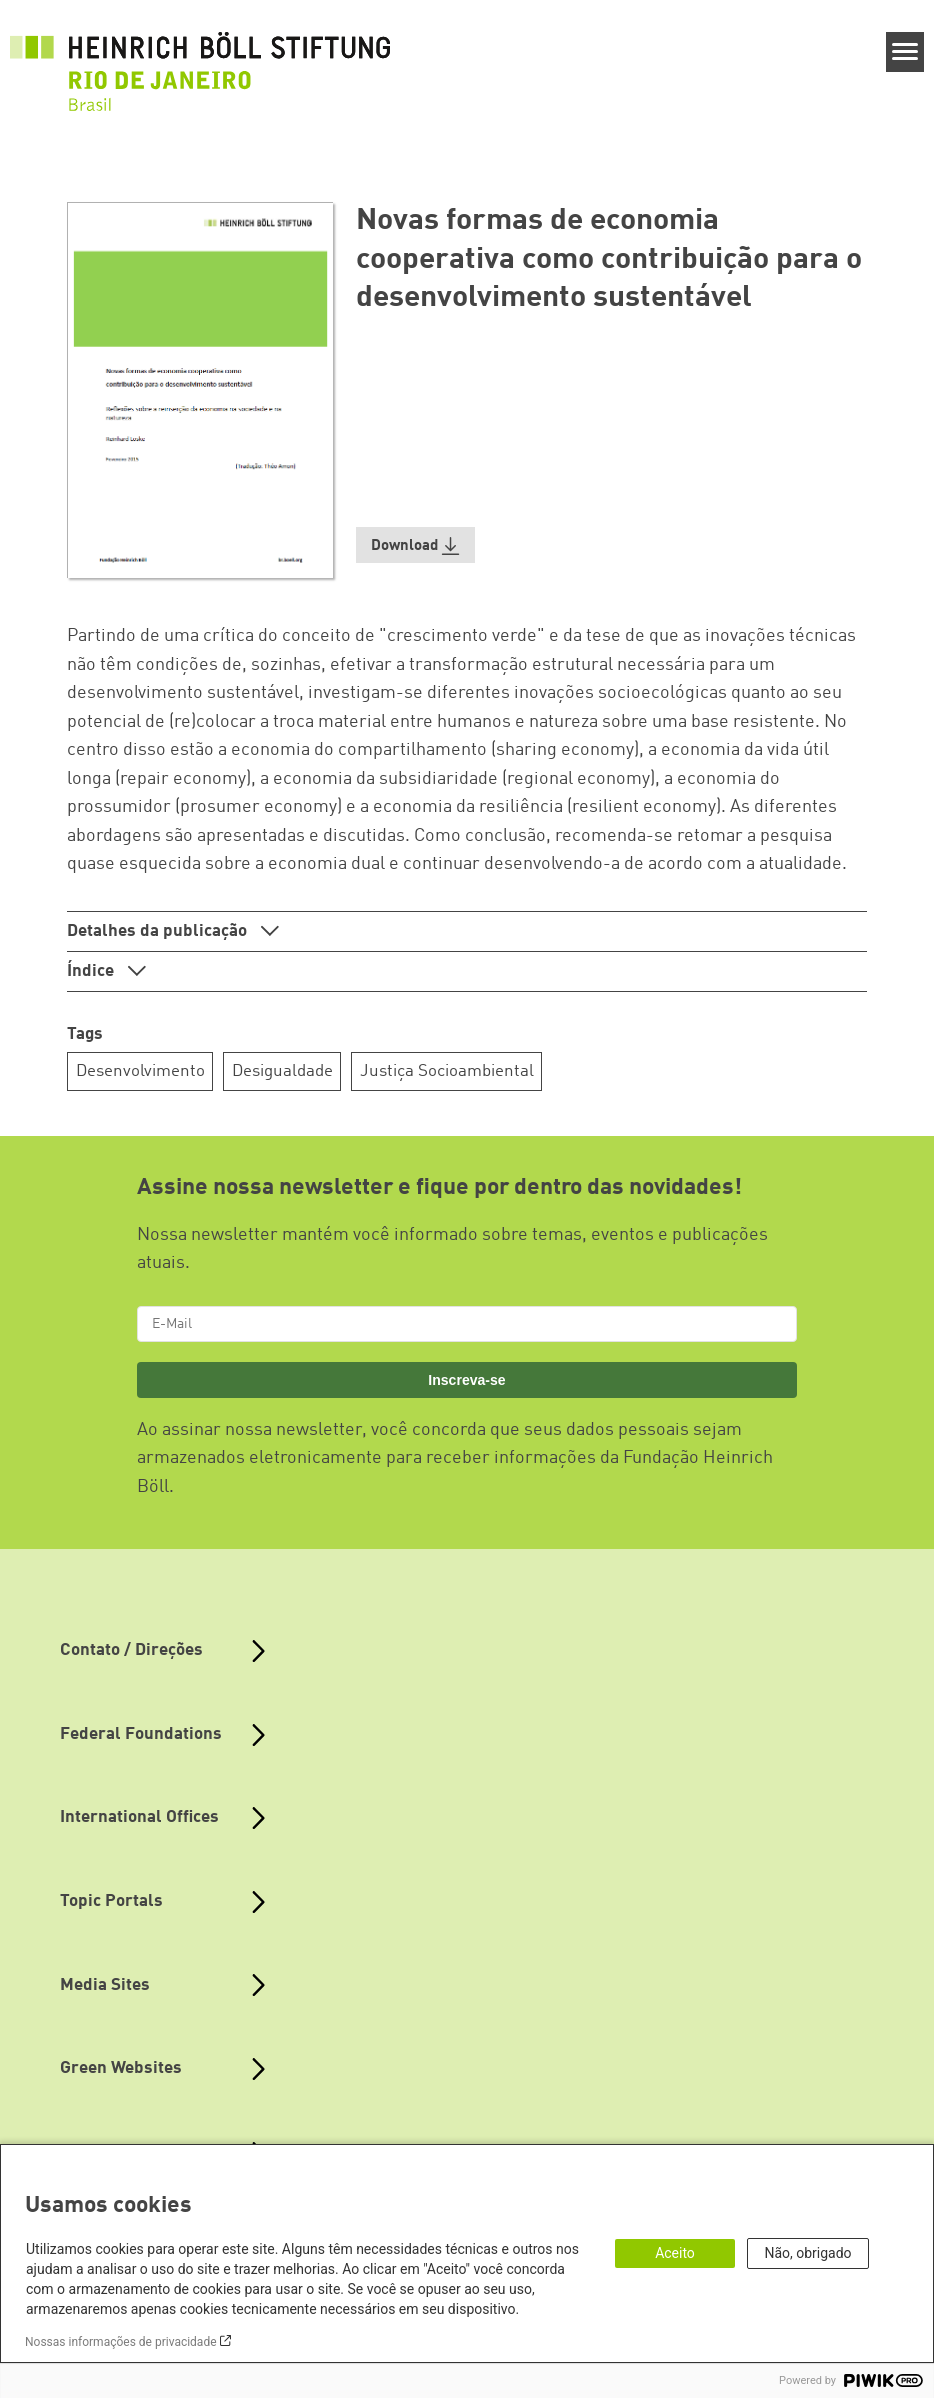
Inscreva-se (466, 1380)
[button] (416, 545)
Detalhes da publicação (159, 931)
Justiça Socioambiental (447, 1071)
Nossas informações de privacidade (121, 2342)
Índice (92, 971)
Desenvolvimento (140, 1071)
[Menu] (905, 52)
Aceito (675, 2253)
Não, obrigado (807, 2253)
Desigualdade (282, 1071)
